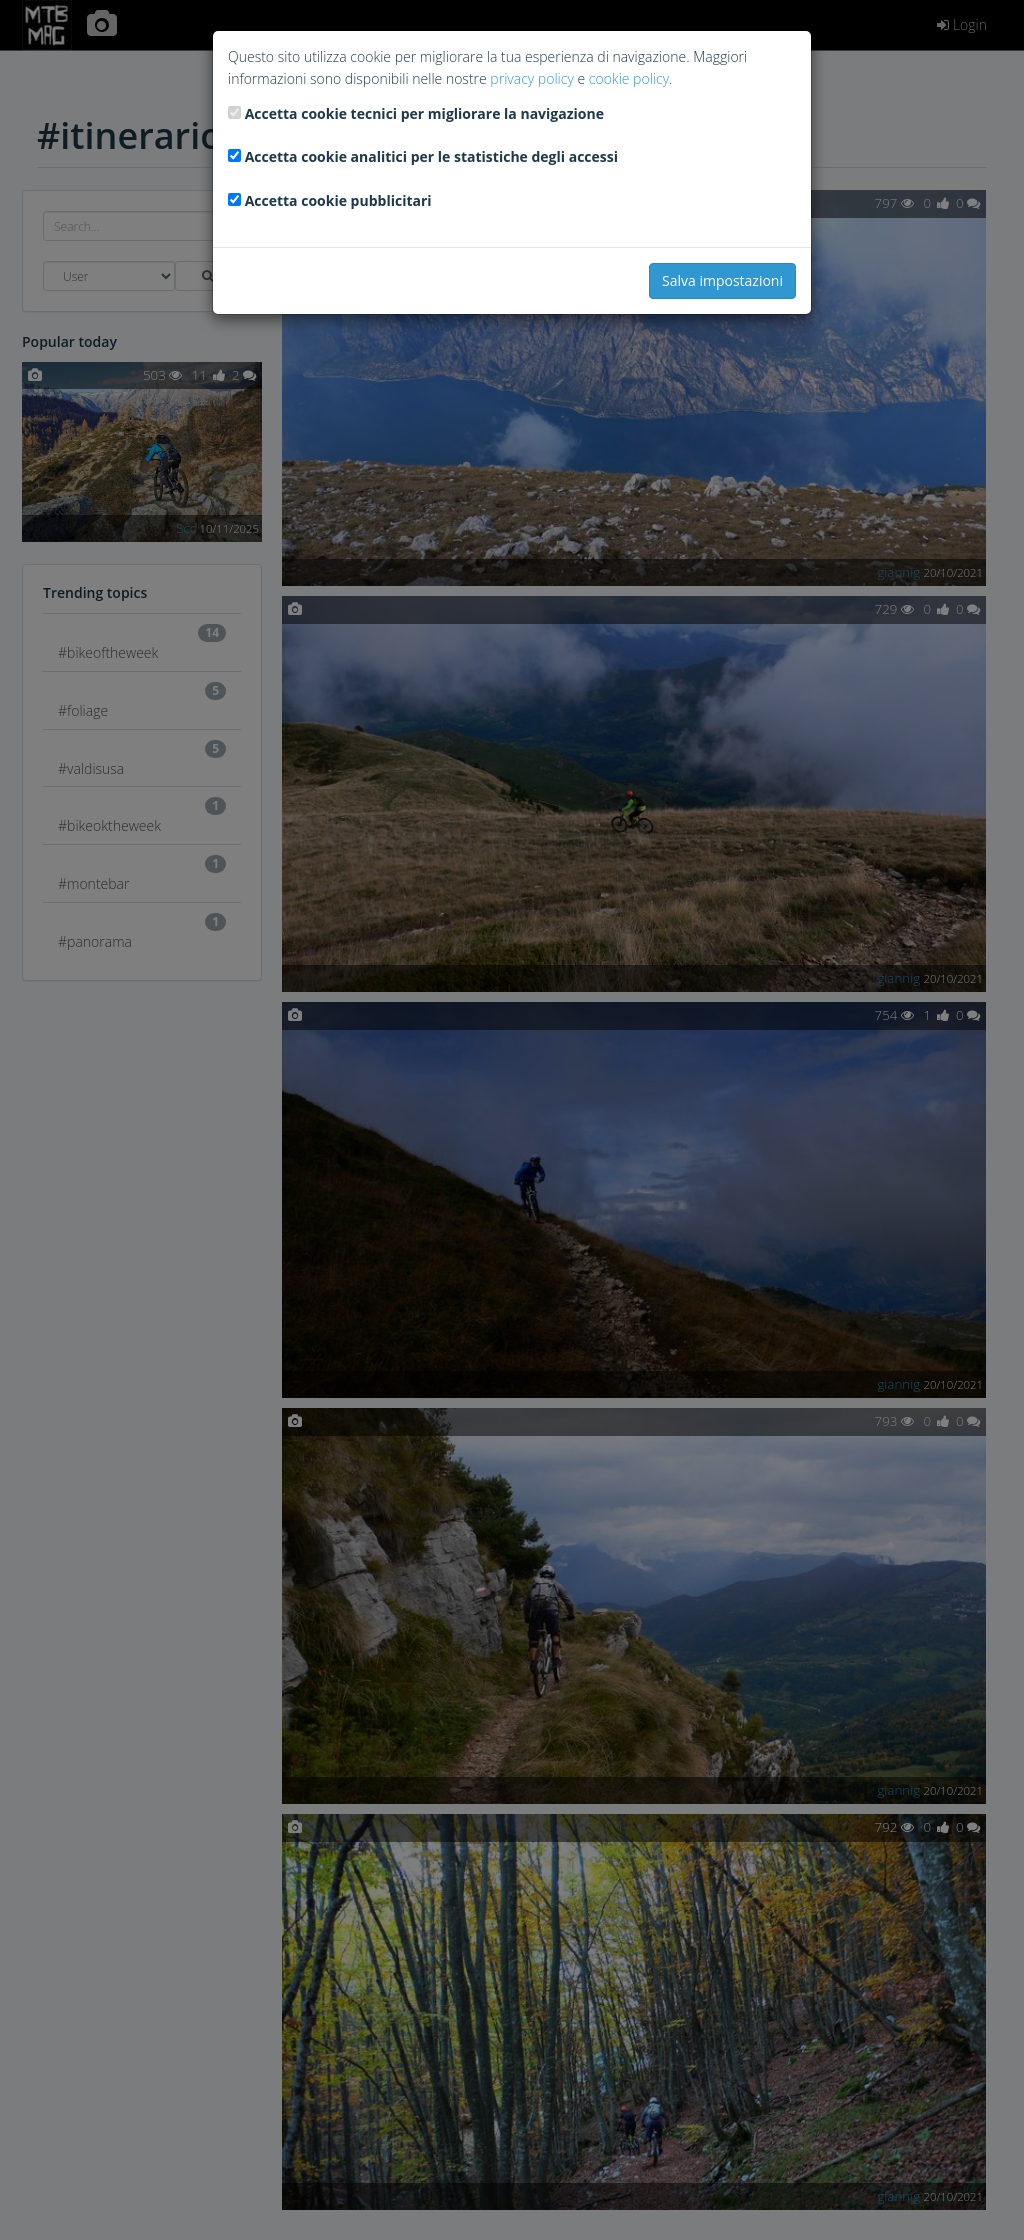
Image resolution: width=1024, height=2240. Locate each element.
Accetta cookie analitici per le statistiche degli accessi (431, 156)
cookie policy (629, 78)
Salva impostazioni (722, 280)
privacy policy (531, 78)
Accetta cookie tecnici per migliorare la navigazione (424, 113)
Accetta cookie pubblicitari (338, 200)
